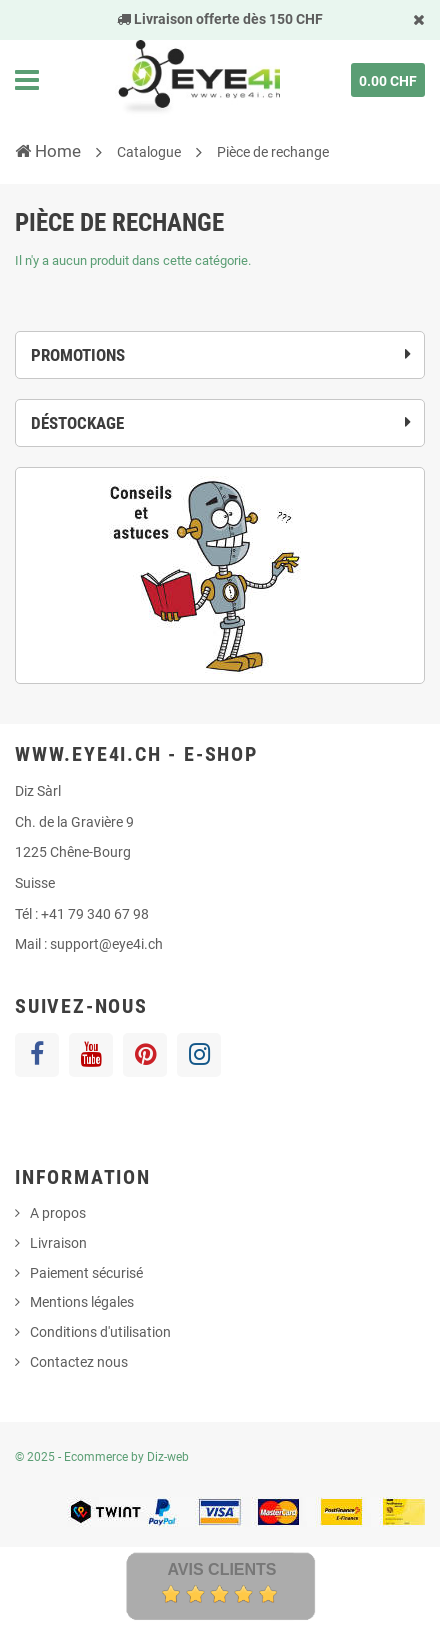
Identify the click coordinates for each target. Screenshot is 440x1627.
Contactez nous (79, 1362)
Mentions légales (82, 1302)
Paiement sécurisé (86, 1273)
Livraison (58, 1243)
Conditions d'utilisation (100, 1332)
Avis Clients (221, 1569)
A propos (58, 1213)
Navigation (27, 80)
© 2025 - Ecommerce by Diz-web (102, 1457)
